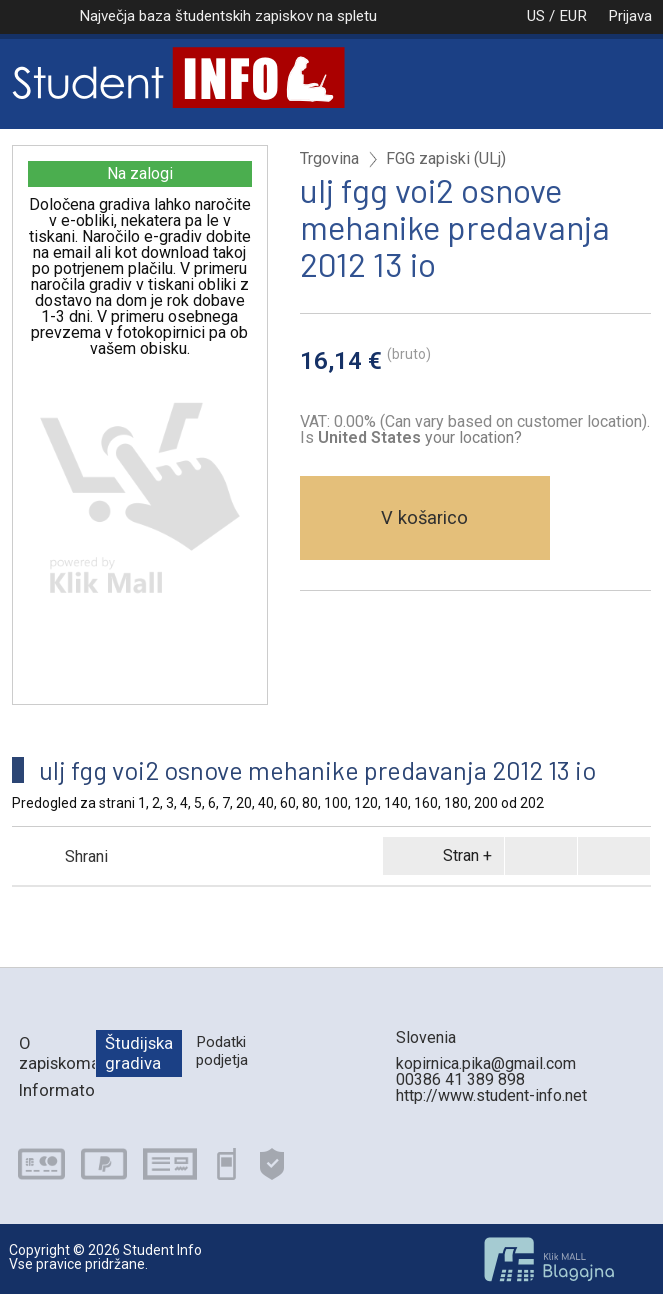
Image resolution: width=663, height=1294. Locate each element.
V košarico (424, 517)
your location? (420, 437)
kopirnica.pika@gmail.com (486, 1063)
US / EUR (536, 16)
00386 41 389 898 (460, 1079)
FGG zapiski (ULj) (446, 159)
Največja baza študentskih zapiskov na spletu (228, 16)
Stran (440, 856)
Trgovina (329, 159)
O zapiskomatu (57, 1052)
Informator (57, 1090)
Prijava (630, 16)
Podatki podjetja (222, 1050)
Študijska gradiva (139, 1052)
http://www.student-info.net (491, 1095)
